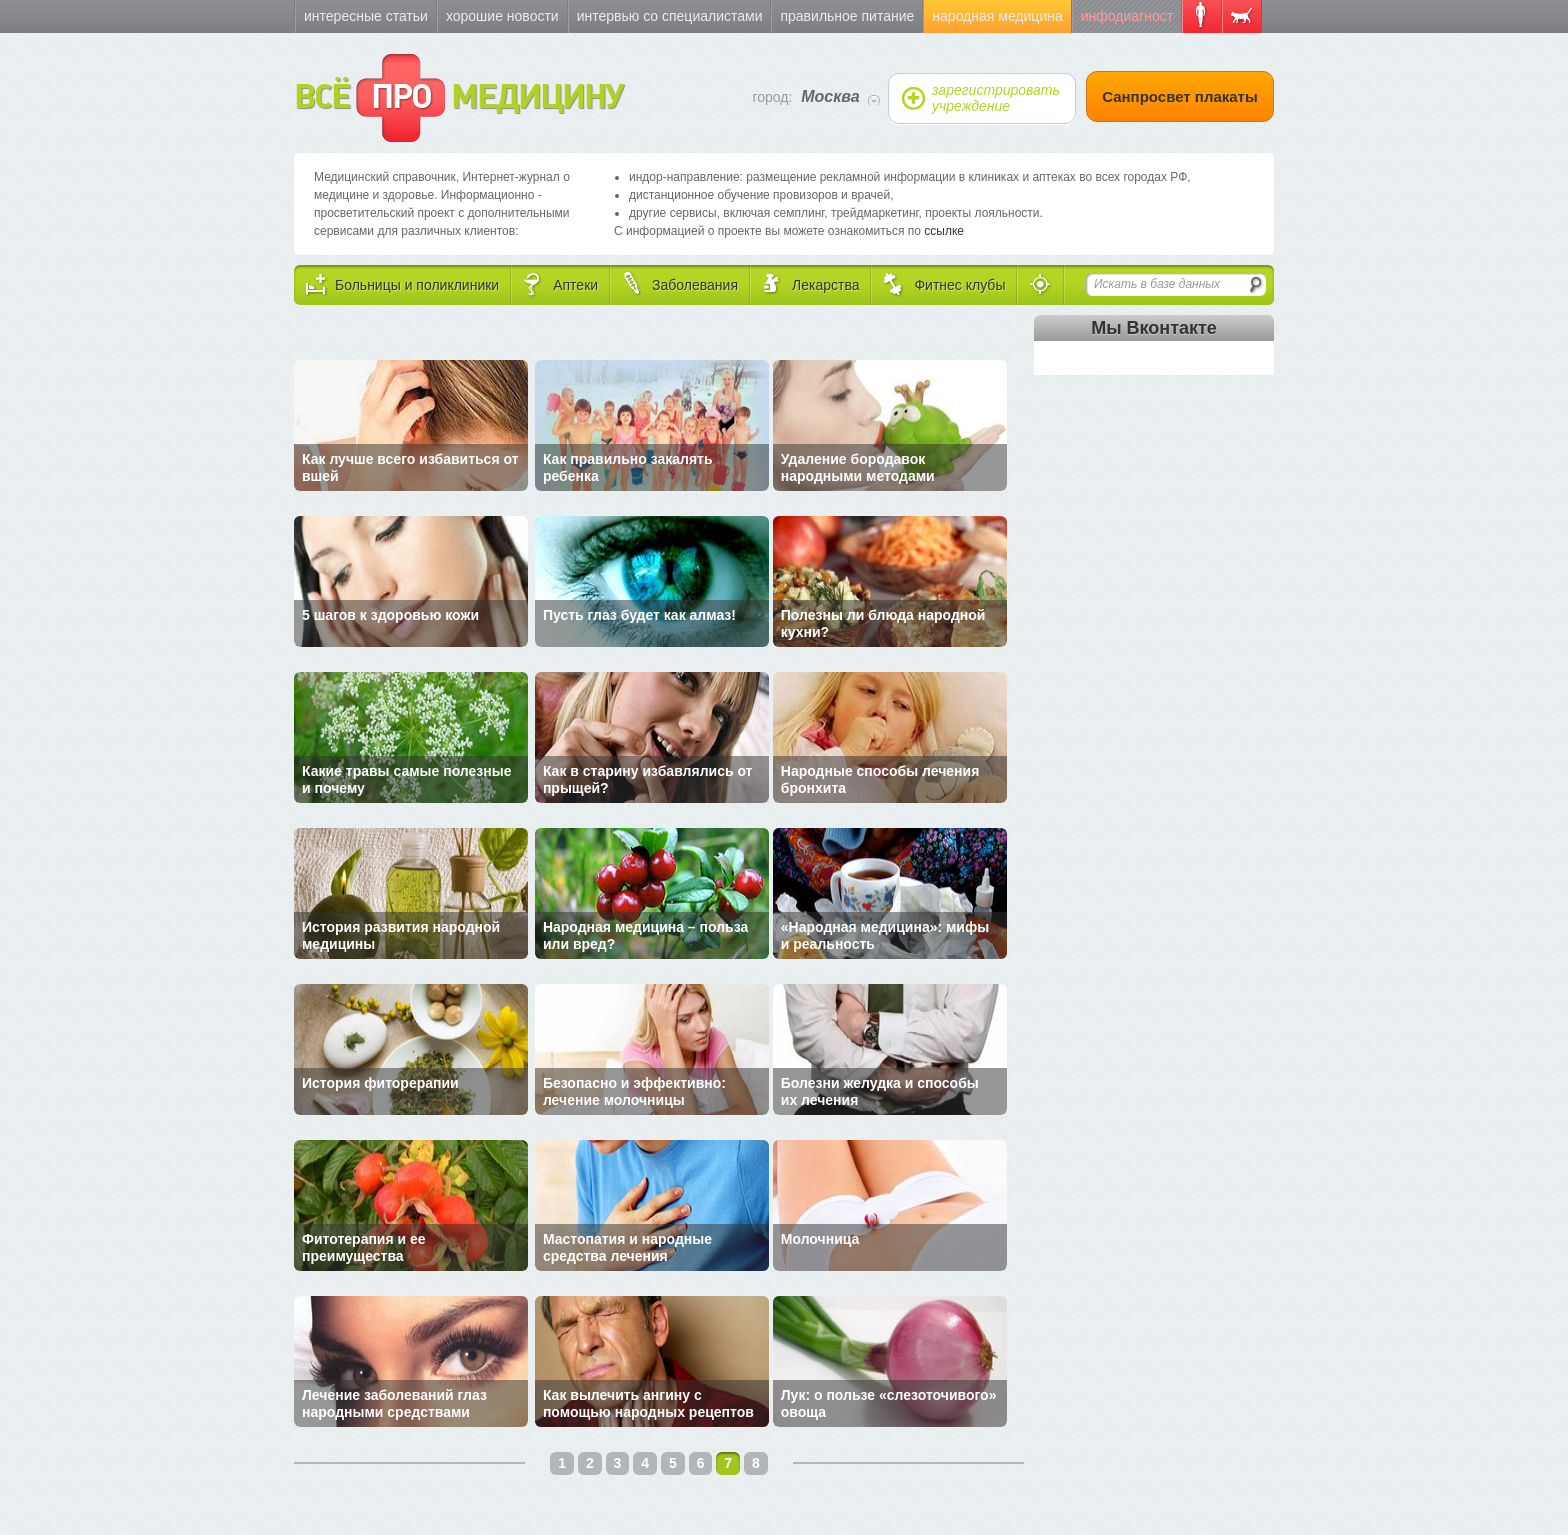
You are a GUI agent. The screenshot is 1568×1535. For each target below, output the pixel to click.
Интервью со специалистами (670, 16)
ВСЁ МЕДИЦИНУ (458, 98)
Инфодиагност (1127, 16)
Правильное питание (847, 16)
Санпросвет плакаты (1180, 96)
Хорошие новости (502, 16)
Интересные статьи (366, 16)
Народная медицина (997, 16)
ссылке (944, 231)
